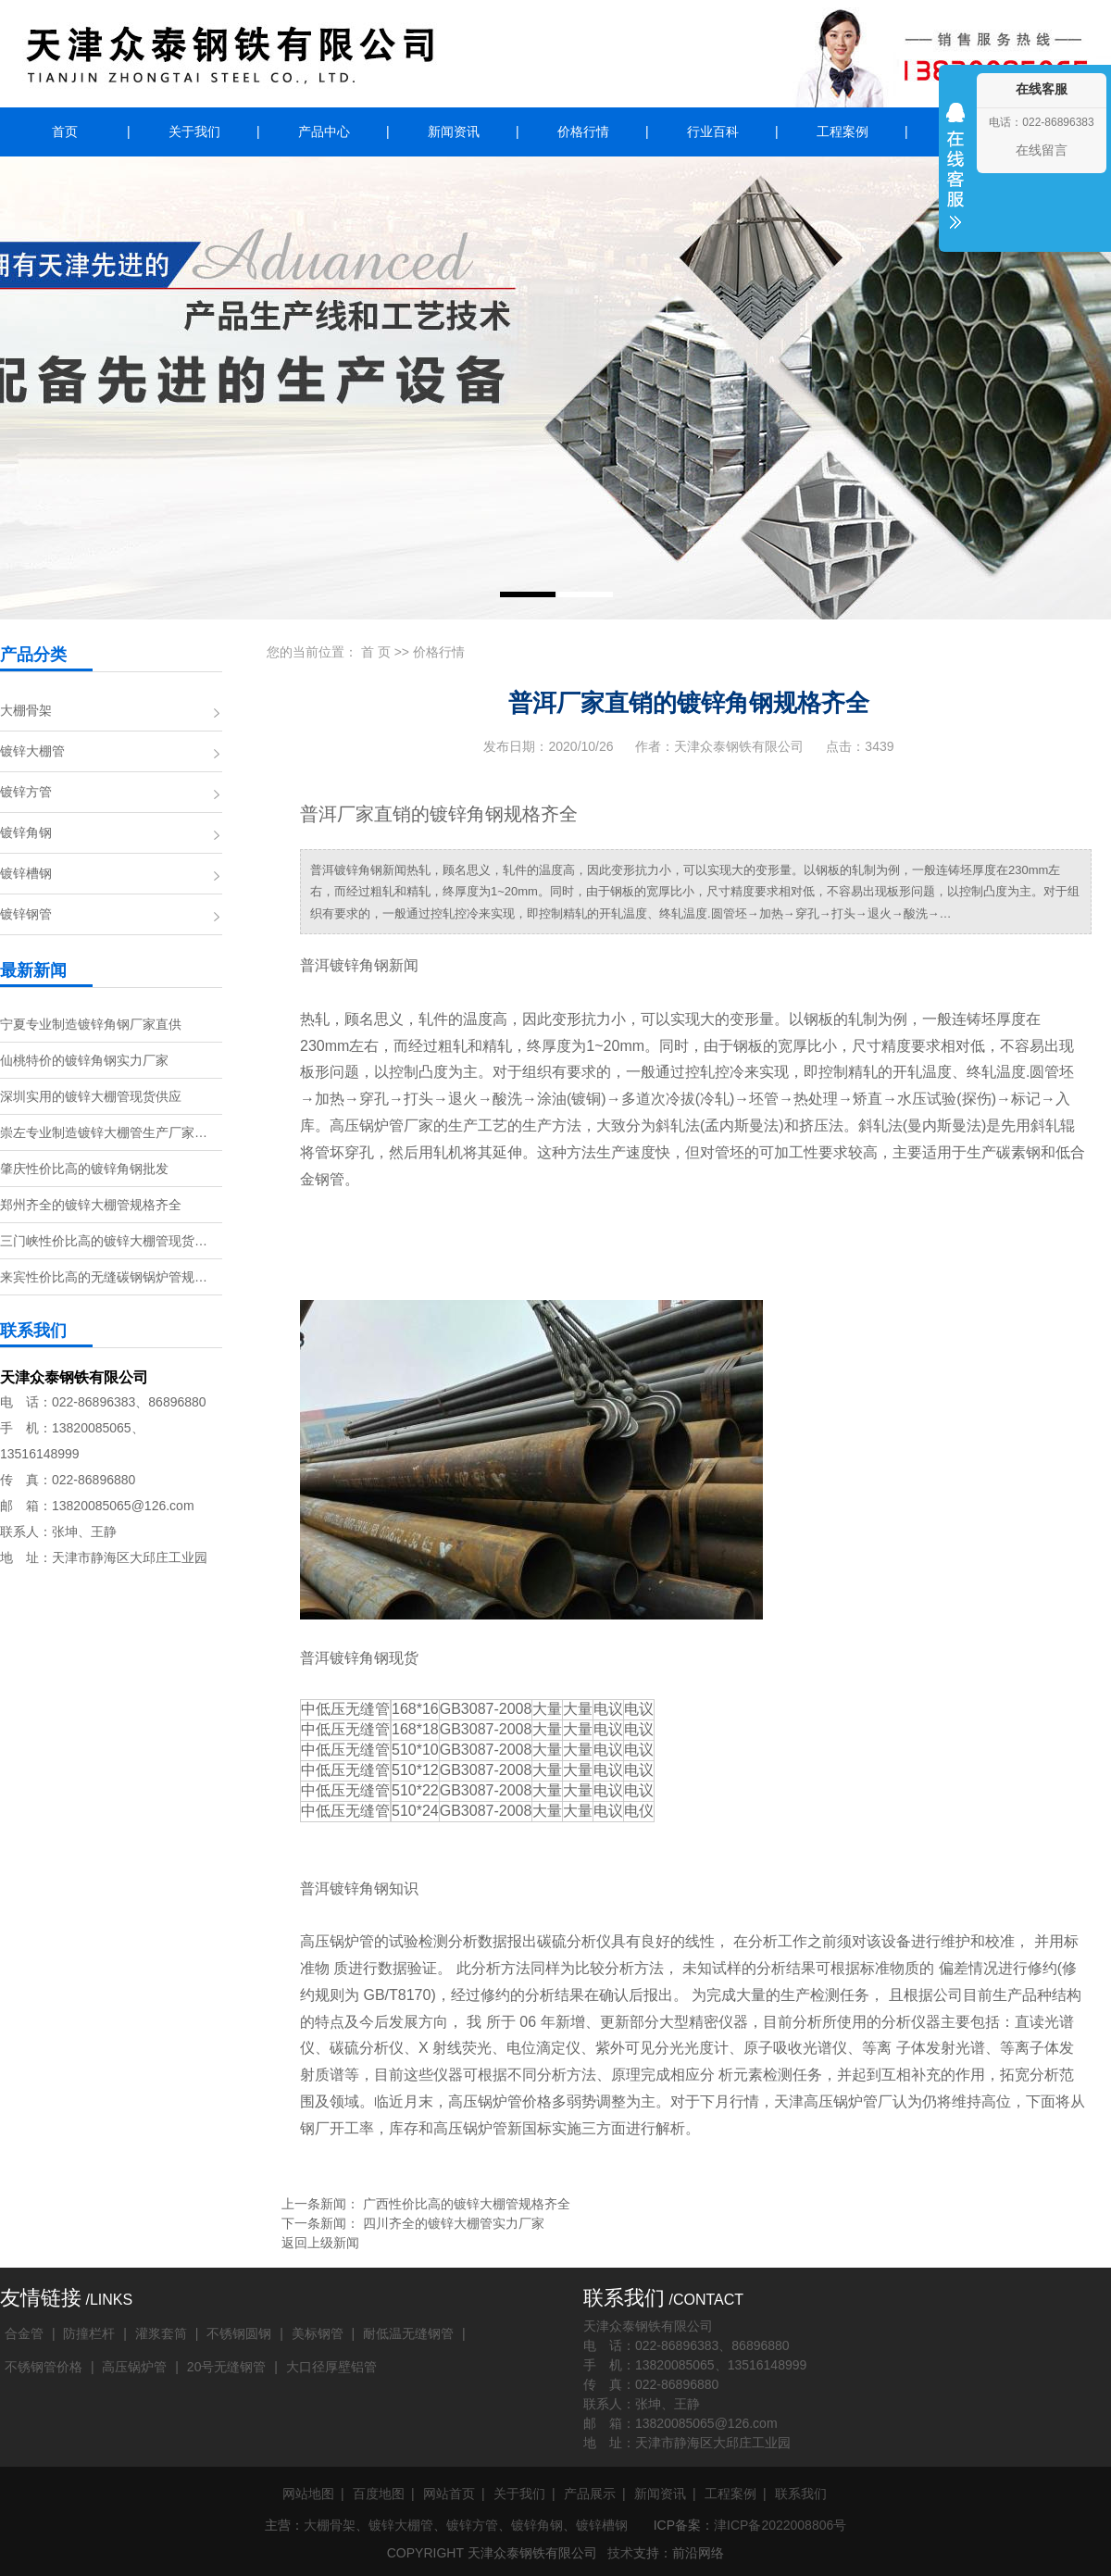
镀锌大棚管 (32, 751)
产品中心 (324, 131)
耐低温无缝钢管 (408, 2333)
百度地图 (379, 2493)
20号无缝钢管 (227, 2366)
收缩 (955, 178)
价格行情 (583, 131)
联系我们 (801, 2493)
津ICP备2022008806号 (780, 2525)
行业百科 (713, 131)
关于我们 (194, 131)
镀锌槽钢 (26, 873)
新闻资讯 (454, 131)
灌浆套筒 (161, 2333)
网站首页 (449, 2493)
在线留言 (1041, 150)
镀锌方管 (26, 791)
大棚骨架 (26, 710)
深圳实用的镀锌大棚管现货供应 (90, 1096)
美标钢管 (317, 2333)
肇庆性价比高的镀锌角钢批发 (84, 1168)
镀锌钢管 (26, 914)
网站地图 (308, 2493)
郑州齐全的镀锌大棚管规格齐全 (90, 1204)
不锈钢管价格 (43, 2366)
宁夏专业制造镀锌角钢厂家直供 (90, 1024)
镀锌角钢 (26, 832)
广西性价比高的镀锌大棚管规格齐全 (466, 2203)
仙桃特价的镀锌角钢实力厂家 (84, 1060)
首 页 (376, 651)
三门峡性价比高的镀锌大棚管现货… (103, 1240)
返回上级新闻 (320, 2242)
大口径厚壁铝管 (331, 2366)
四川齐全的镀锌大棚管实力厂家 (453, 2223)
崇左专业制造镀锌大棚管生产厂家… (103, 1132)
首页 (65, 131)
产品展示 (590, 2493)
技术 (620, 2552)
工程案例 (842, 131)
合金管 (24, 2333)
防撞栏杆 (89, 2333)
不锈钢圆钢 (238, 2333)
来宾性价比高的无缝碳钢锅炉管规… (103, 1276)
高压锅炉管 (134, 2366)
